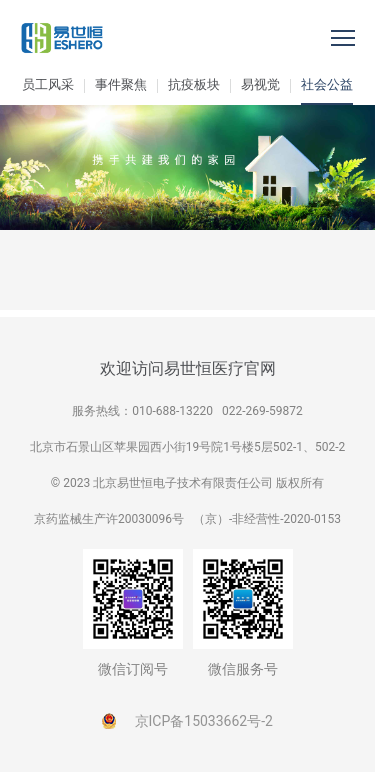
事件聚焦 (121, 84)
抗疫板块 (194, 84)
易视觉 (260, 84)
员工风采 (48, 84)
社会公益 (327, 84)
